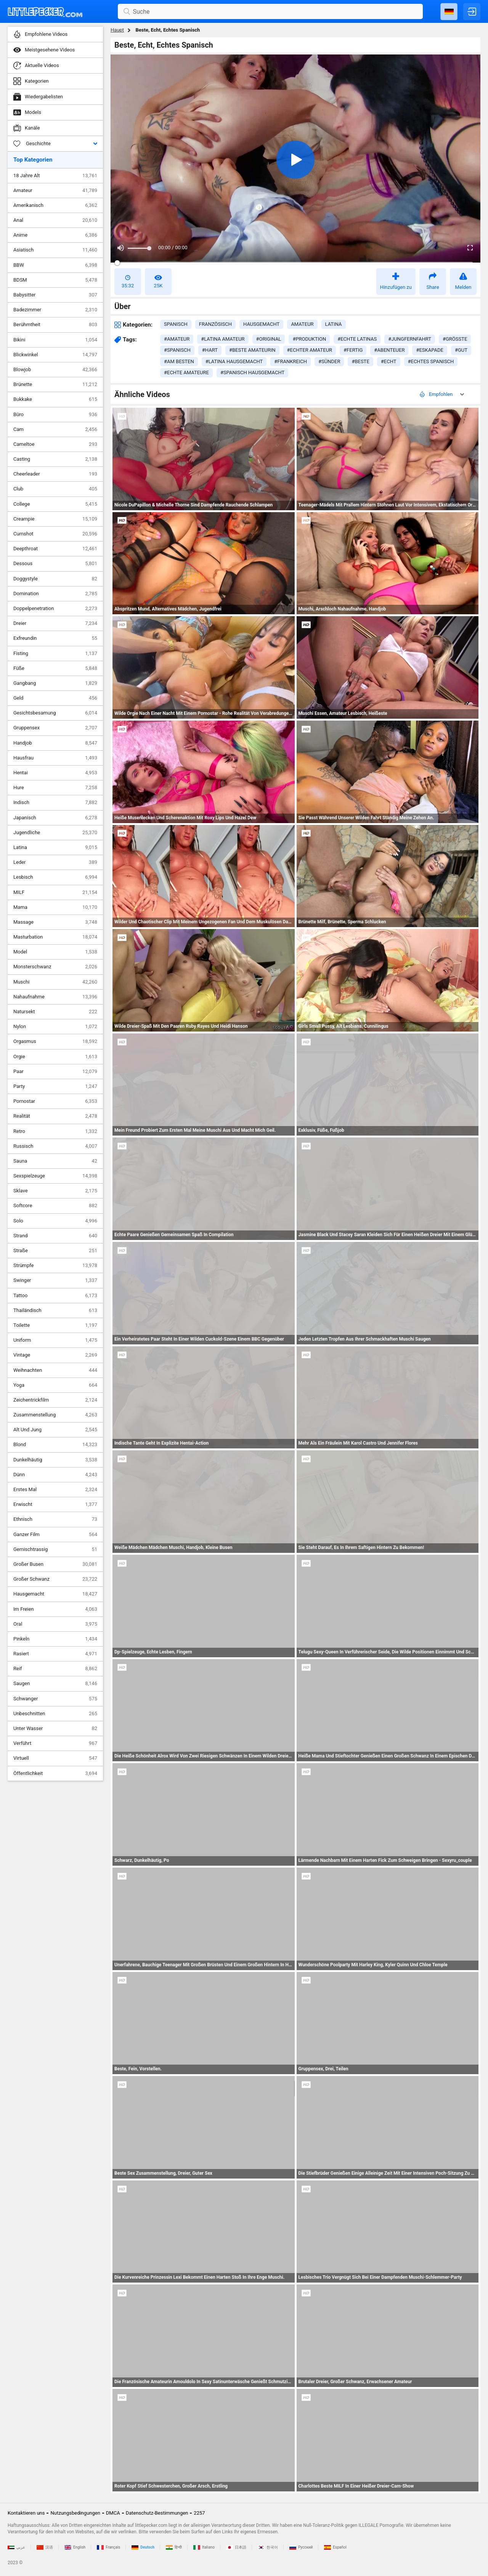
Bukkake (55, 399)
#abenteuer (389, 350)
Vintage (55, 1355)
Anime (55, 235)
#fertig (353, 350)
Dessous (55, 563)
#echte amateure (186, 372)
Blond (55, 1444)
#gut (461, 350)
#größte (455, 339)
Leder (55, 862)
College (55, 504)
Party (55, 1086)
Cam (55, 429)
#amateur (176, 339)
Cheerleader (55, 474)
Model (55, 951)
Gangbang (55, 683)
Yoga (55, 1385)
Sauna (55, 1161)
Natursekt (55, 1011)
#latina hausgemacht (234, 361)
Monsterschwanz (55, 966)
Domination (55, 593)
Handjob (55, 743)
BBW (55, 265)
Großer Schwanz (55, 1579)
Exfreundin (55, 638)
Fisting (55, 653)
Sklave (55, 1190)
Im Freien (55, 1609)
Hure (55, 787)
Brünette (55, 384)
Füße (55, 668)
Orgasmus (55, 1041)
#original (268, 339)
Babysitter (55, 295)
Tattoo (55, 1295)
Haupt (117, 30)
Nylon (55, 1026)
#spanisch (177, 350)
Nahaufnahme (55, 996)
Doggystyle (55, 578)
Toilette (55, 1325)
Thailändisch (55, 1310)
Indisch (55, 802)
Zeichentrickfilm (55, 1400)
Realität (55, 1116)
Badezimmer (55, 309)
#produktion (309, 339)
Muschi (55, 982)
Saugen (55, 1683)
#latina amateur (222, 339)
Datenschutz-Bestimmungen (157, 2513)
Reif (55, 1668)
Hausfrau (55, 758)
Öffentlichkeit (55, 1773)
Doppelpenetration (55, 608)
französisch (215, 324)
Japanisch (55, 817)
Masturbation (55, 937)
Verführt (55, 1743)
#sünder (329, 361)
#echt (388, 361)
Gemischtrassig (55, 1549)
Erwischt (55, 1504)
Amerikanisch (55, 205)
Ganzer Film (55, 1534)
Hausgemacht (55, 1594)
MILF (55, 892)
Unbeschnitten (55, 1713)
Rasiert (55, 1653)
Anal (55, 220)
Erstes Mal (55, 1489)
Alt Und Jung (55, 1429)
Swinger (55, 1280)
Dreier (55, 623)
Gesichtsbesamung (55, 713)
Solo (55, 1221)
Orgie (55, 1056)
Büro (55, 414)
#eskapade (429, 350)
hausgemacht (261, 324)
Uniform (55, 1340)
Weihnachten (55, 1370)
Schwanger (55, 1698)
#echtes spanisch (431, 361)
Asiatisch (55, 250)
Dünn (55, 1474)
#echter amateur (309, 350)
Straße (55, 1250)
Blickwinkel (55, 354)
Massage (55, 922)
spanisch (176, 324)
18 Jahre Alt (55, 175)
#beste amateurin (252, 350)
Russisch (55, 1146)
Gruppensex (55, 727)
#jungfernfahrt (409, 339)
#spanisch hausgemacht (252, 372)
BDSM (55, 280)
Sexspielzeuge (55, 1176)
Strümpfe (55, 1265)
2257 (199, 2513)
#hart (210, 350)
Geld (55, 698)
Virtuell (55, 1758)
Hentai (55, 772)
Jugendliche (55, 832)
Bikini (55, 339)
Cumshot (55, 533)
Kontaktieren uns (26, 2513)
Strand (55, 1235)
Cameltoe (55, 444)
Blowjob (55, 369)
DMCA (113, 2513)
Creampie (55, 519)
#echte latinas (357, 339)
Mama (55, 907)
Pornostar (55, 1101)
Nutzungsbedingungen (75, 2513)
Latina (55, 847)
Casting (55, 459)
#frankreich (290, 361)
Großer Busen (55, 1564)
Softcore (55, 1205)
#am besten (179, 361)
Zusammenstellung (55, 1414)
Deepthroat (55, 548)
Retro (55, 1131)
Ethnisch (55, 1519)
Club (55, 488)
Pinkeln (55, 1639)
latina (333, 324)
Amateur (55, 190)
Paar (55, 1071)
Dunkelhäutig (55, 1459)
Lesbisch (55, 877)
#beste (360, 361)
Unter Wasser (55, 1728)
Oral (55, 1624)
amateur (302, 324)
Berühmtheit (55, 324)
